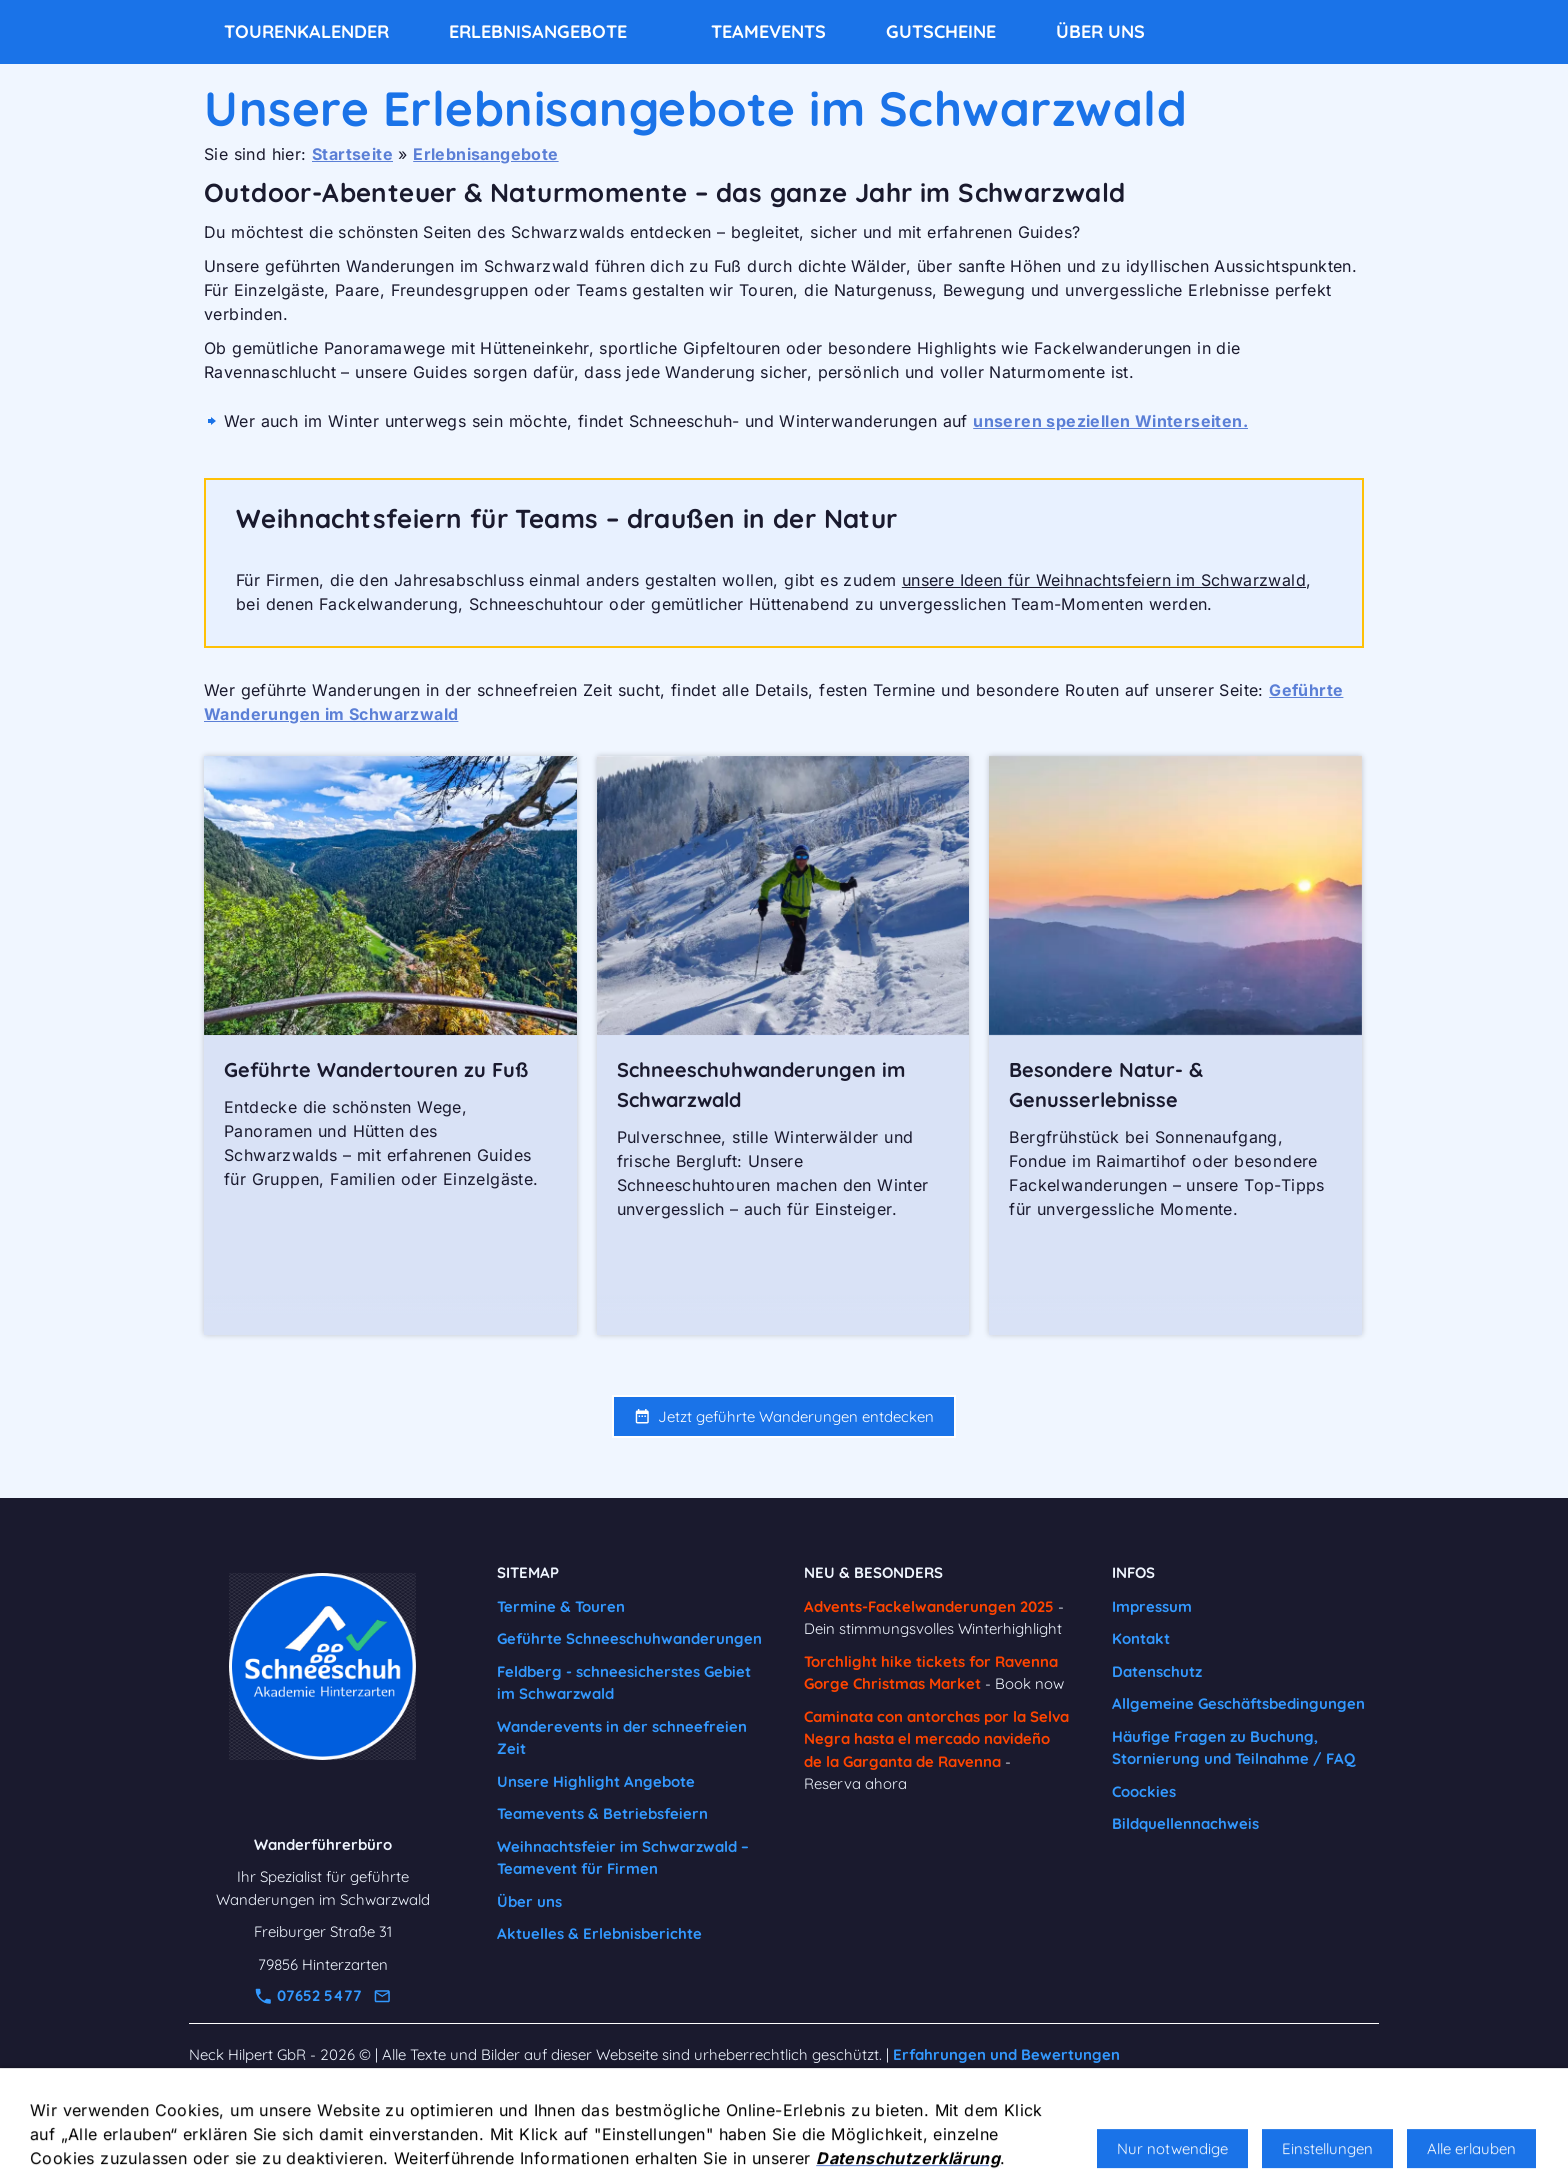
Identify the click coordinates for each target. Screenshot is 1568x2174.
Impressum (1152, 1606)
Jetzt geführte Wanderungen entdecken (784, 1416)
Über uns (529, 1901)
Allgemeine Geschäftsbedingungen (1238, 1703)
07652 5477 (308, 1995)
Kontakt (1141, 1638)
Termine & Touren (561, 1606)
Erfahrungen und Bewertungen (1006, 2054)
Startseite (352, 154)
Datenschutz (1157, 1671)
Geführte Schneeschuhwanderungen (629, 1638)
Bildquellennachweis (1185, 1823)
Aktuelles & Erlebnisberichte (599, 1933)
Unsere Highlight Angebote (596, 1781)
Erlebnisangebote (485, 154)
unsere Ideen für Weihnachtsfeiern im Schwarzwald (1104, 580)
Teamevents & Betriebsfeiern (602, 1813)
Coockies (1144, 1791)
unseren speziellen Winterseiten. (1110, 421)
